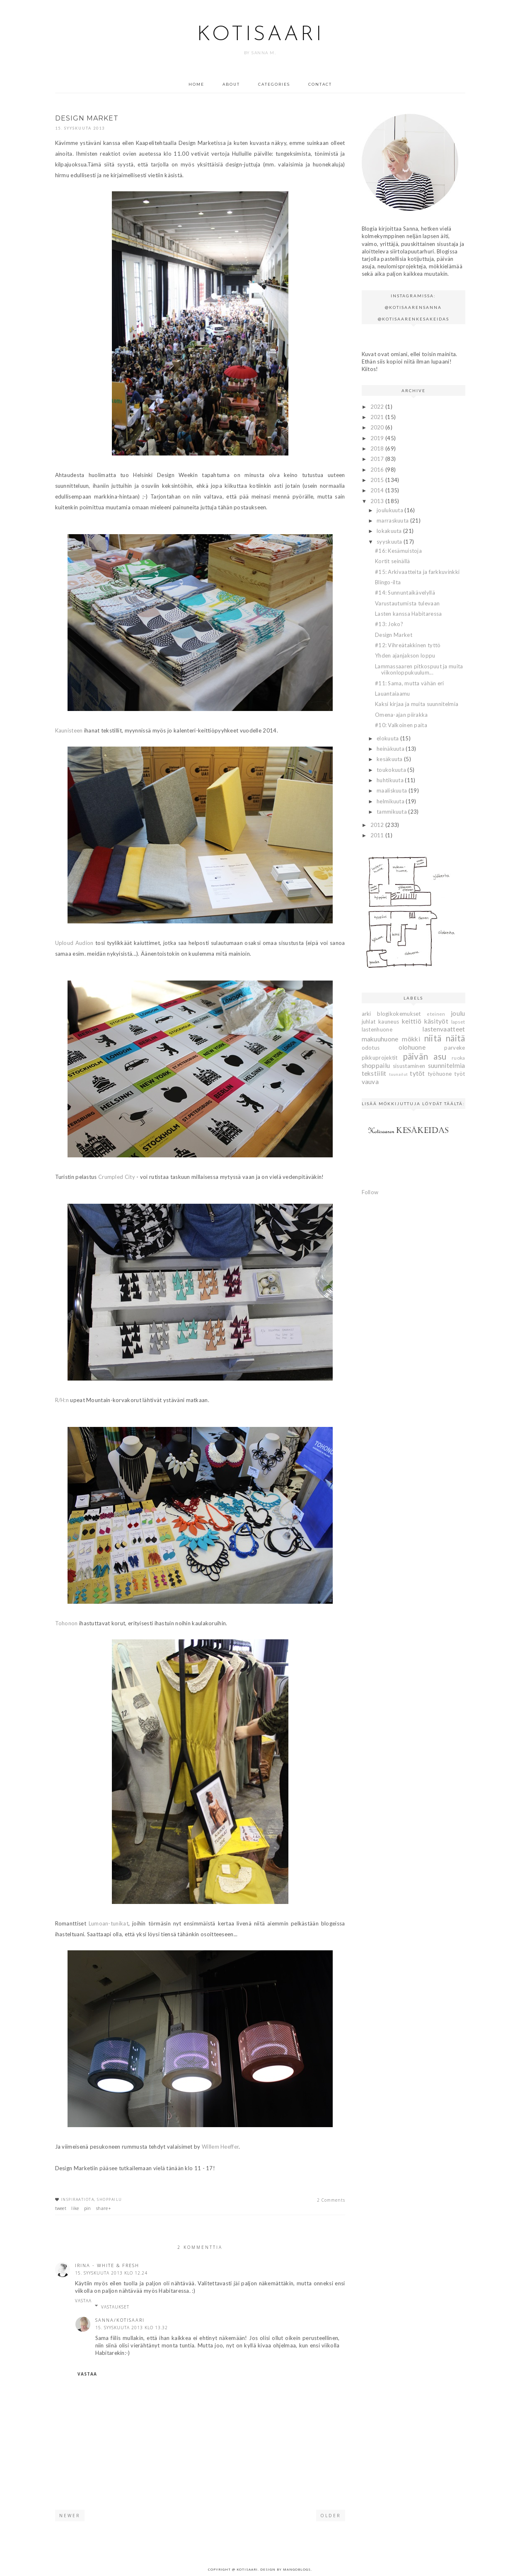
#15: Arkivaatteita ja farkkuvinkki (417, 572)
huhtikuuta (391, 780)
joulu (458, 1013)
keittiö (411, 1021)
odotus (371, 1047)
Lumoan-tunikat (108, 1923)
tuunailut (398, 1074)
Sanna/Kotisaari (120, 2320)
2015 (378, 480)
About (231, 84)
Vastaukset (115, 2307)
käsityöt (436, 1021)
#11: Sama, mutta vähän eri (409, 683)
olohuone (412, 1047)
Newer (69, 2515)
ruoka (458, 1057)
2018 (378, 448)
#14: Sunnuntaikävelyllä (405, 592)
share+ (103, 2208)
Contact (320, 84)
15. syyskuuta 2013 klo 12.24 (111, 2273)
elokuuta (388, 738)
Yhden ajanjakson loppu (405, 655)
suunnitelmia (446, 1065)
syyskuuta (390, 541)
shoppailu (109, 2199)
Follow (370, 1192)
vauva (370, 1081)
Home (196, 84)
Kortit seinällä (392, 561)
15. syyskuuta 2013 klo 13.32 (131, 2327)
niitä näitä (444, 1038)
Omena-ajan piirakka (401, 714)
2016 (378, 469)
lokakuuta (390, 531)
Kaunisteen (69, 730)
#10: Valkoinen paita (401, 725)
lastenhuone (377, 1029)
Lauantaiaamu (392, 693)
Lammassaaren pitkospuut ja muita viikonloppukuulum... (419, 669)
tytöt (417, 1073)
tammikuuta (392, 811)
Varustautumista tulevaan (407, 603)
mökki (411, 1039)
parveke (454, 1047)
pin (87, 2208)
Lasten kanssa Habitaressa (408, 613)
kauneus (388, 1021)
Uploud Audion (74, 943)
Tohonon (66, 1623)
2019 (378, 438)
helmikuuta (391, 801)
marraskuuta (393, 520)
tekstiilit (374, 1073)
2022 (378, 406)
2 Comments (331, 2200)
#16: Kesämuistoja (398, 550)
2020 (378, 427)
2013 (378, 501)
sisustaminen (409, 1066)
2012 (378, 825)
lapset (458, 1021)
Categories (274, 84)
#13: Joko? (389, 624)
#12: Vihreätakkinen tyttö (408, 645)
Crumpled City (116, 1177)
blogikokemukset (399, 1013)
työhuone (440, 1073)
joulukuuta (390, 510)
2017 (378, 458)
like (75, 2208)
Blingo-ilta (388, 582)
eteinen (436, 1014)
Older (330, 2515)
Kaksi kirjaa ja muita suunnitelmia (416, 704)
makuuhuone (380, 1039)
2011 (378, 835)
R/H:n (62, 1400)
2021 (378, 417)
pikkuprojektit (380, 1057)
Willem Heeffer (220, 2146)
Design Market (393, 634)
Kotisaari (260, 35)
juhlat (369, 1021)
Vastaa (83, 2301)
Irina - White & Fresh (107, 2265)
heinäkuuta (391, 748)
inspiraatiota (77, 2199)
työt (459, 1073)
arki (366, 1013)
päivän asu (425, 1056)
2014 (378, 490)
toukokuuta (392, 769)
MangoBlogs (297, 2569)
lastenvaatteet (443, 1029)
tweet (61, 2208)
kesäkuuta (390, 759)
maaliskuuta (393, 790)
